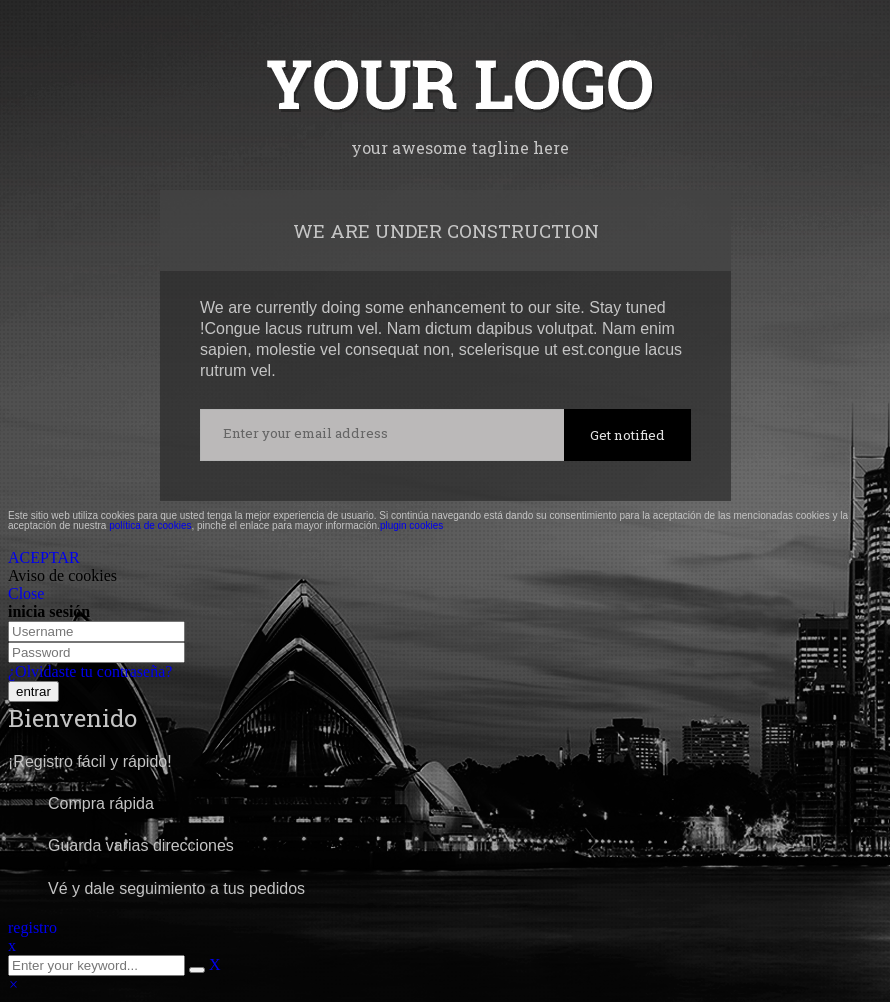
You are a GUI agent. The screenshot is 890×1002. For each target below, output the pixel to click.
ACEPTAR (44, 557)
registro (32, 927)
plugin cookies (411, 525)
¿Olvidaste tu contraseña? (90, 671)
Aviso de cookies (62, 575)
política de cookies (150, 525)
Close (26, 593)
